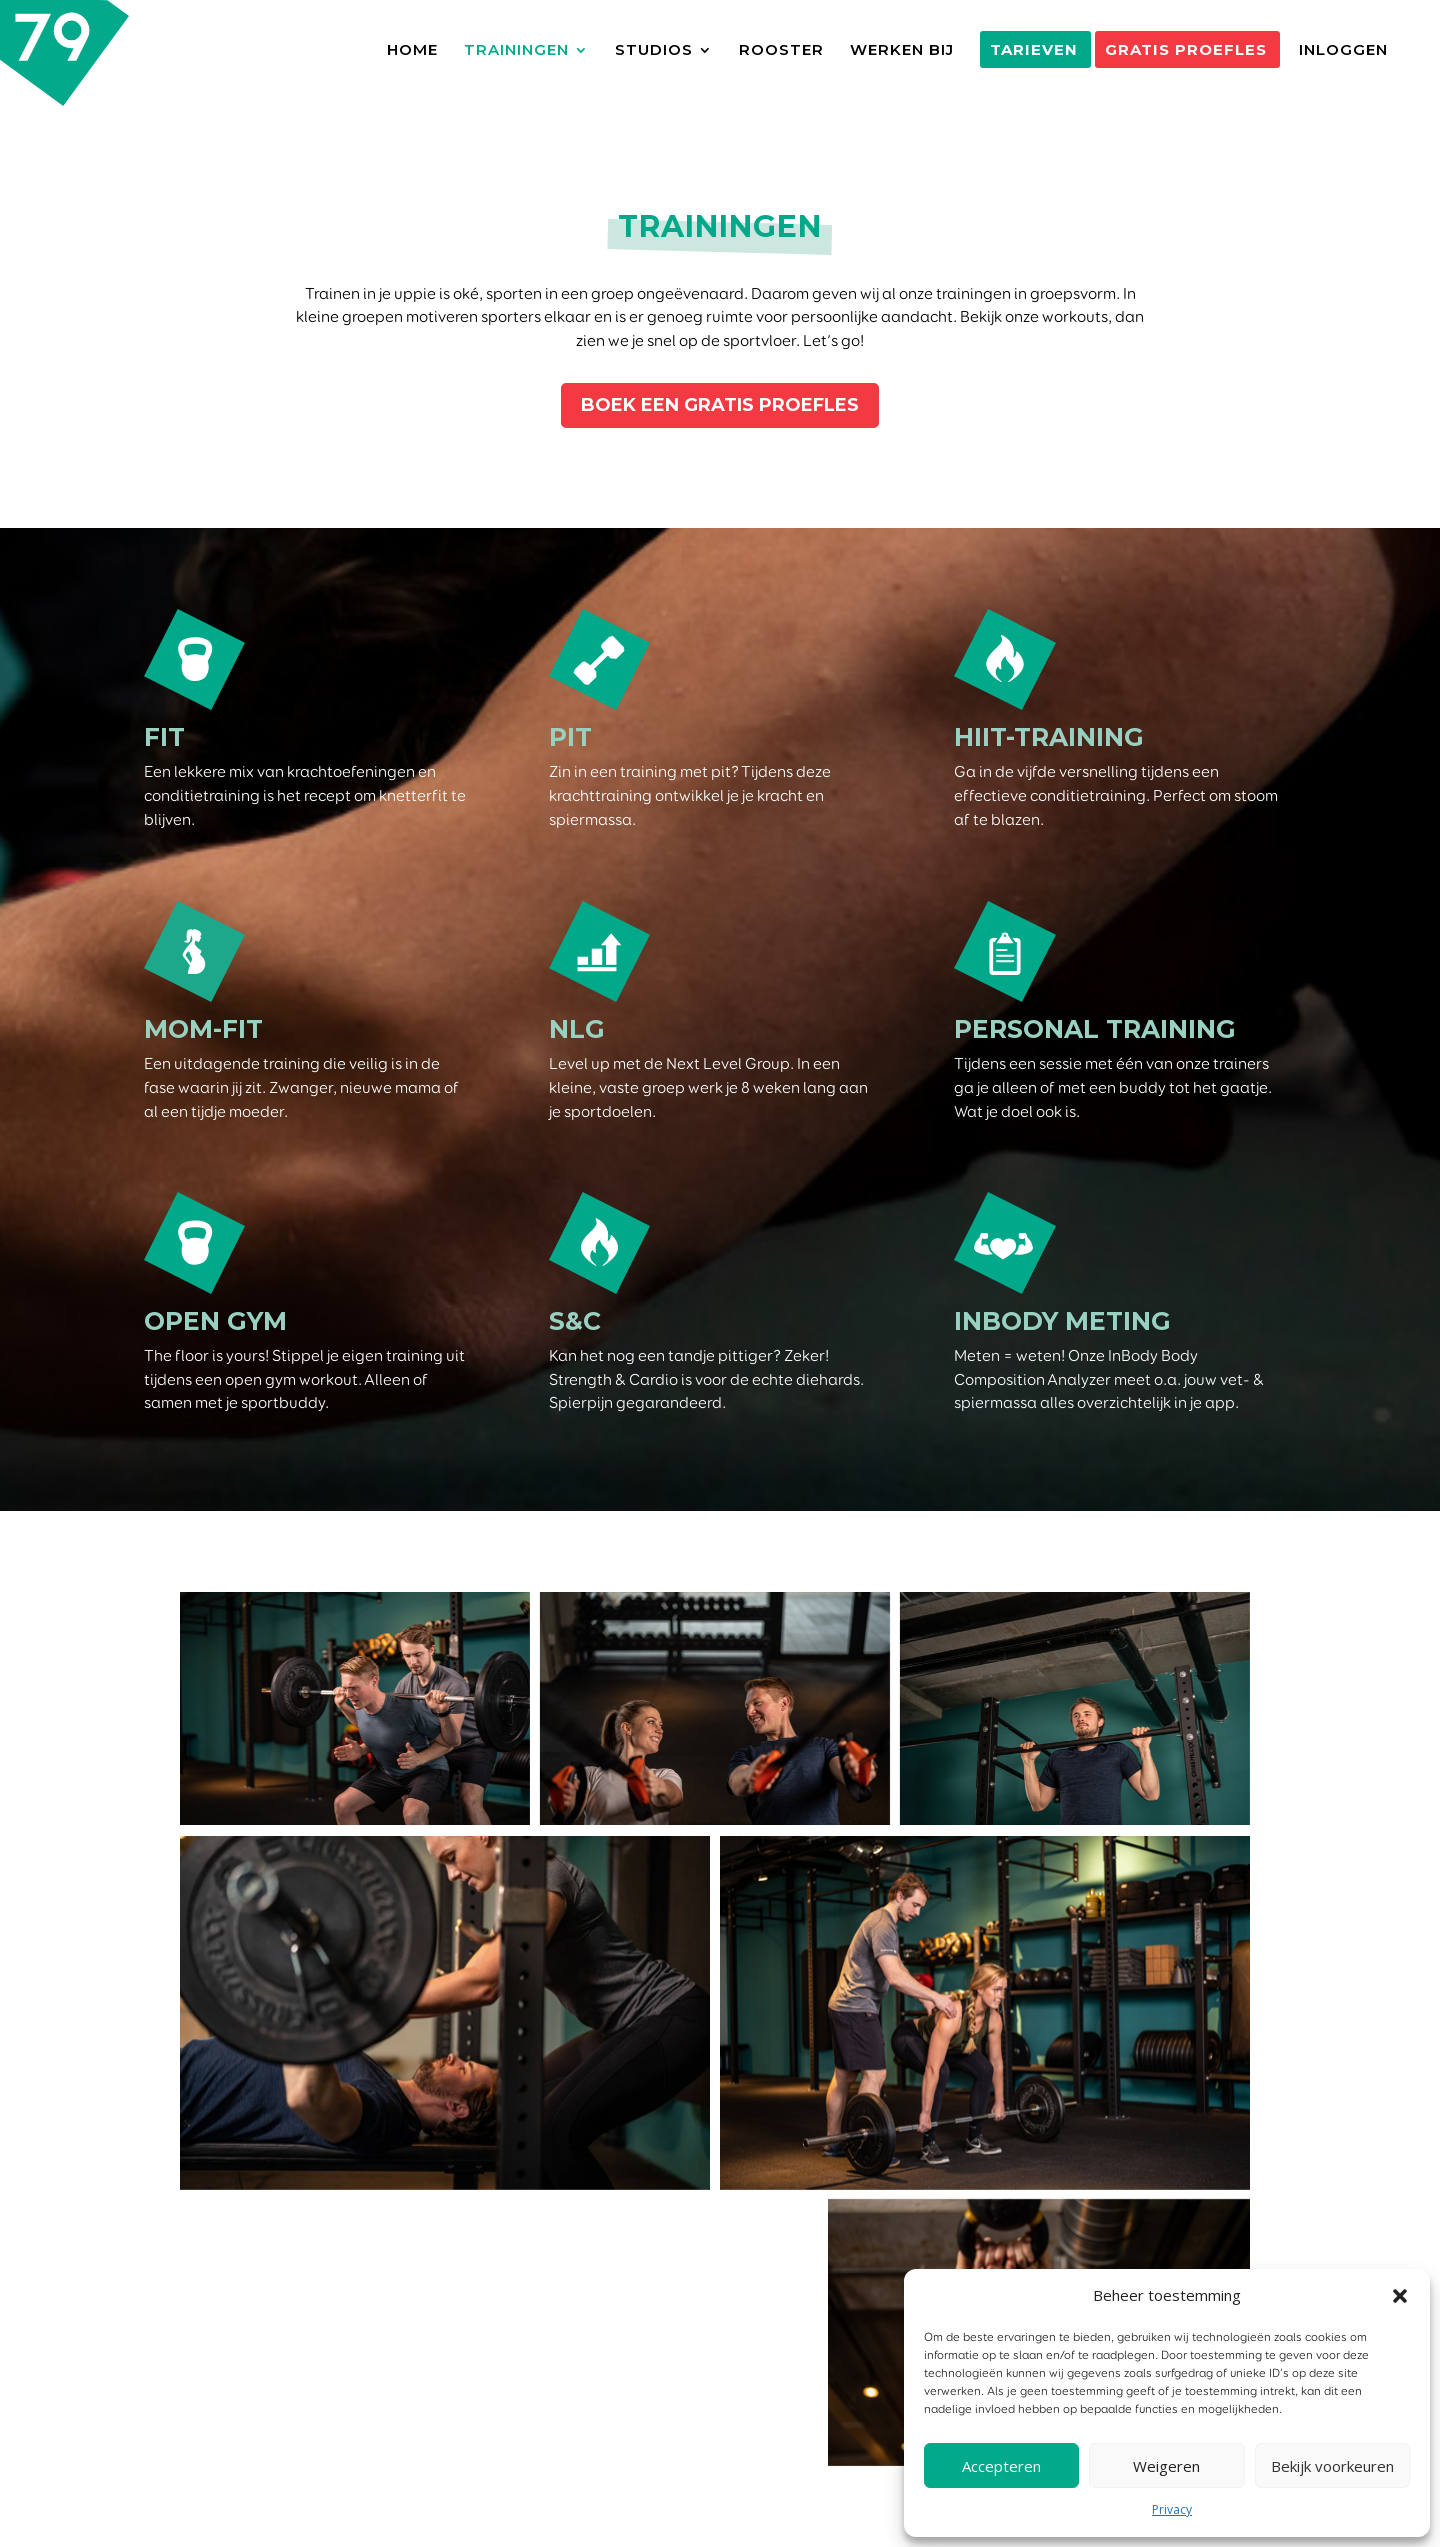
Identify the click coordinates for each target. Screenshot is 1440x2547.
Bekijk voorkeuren (1332, 2466)
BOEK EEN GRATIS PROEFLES (720, 405)
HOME (412, 51)
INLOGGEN (1343, 51)
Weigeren (1166, 2466)
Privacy (1172, 2509)
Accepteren (1001, 2466)
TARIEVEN (1034, 50)
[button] (1400, 2296)
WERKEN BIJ (902, 51)
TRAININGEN (516, 51)
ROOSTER (781, 51)
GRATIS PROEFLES (1186, 50)
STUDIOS (654, 51)
